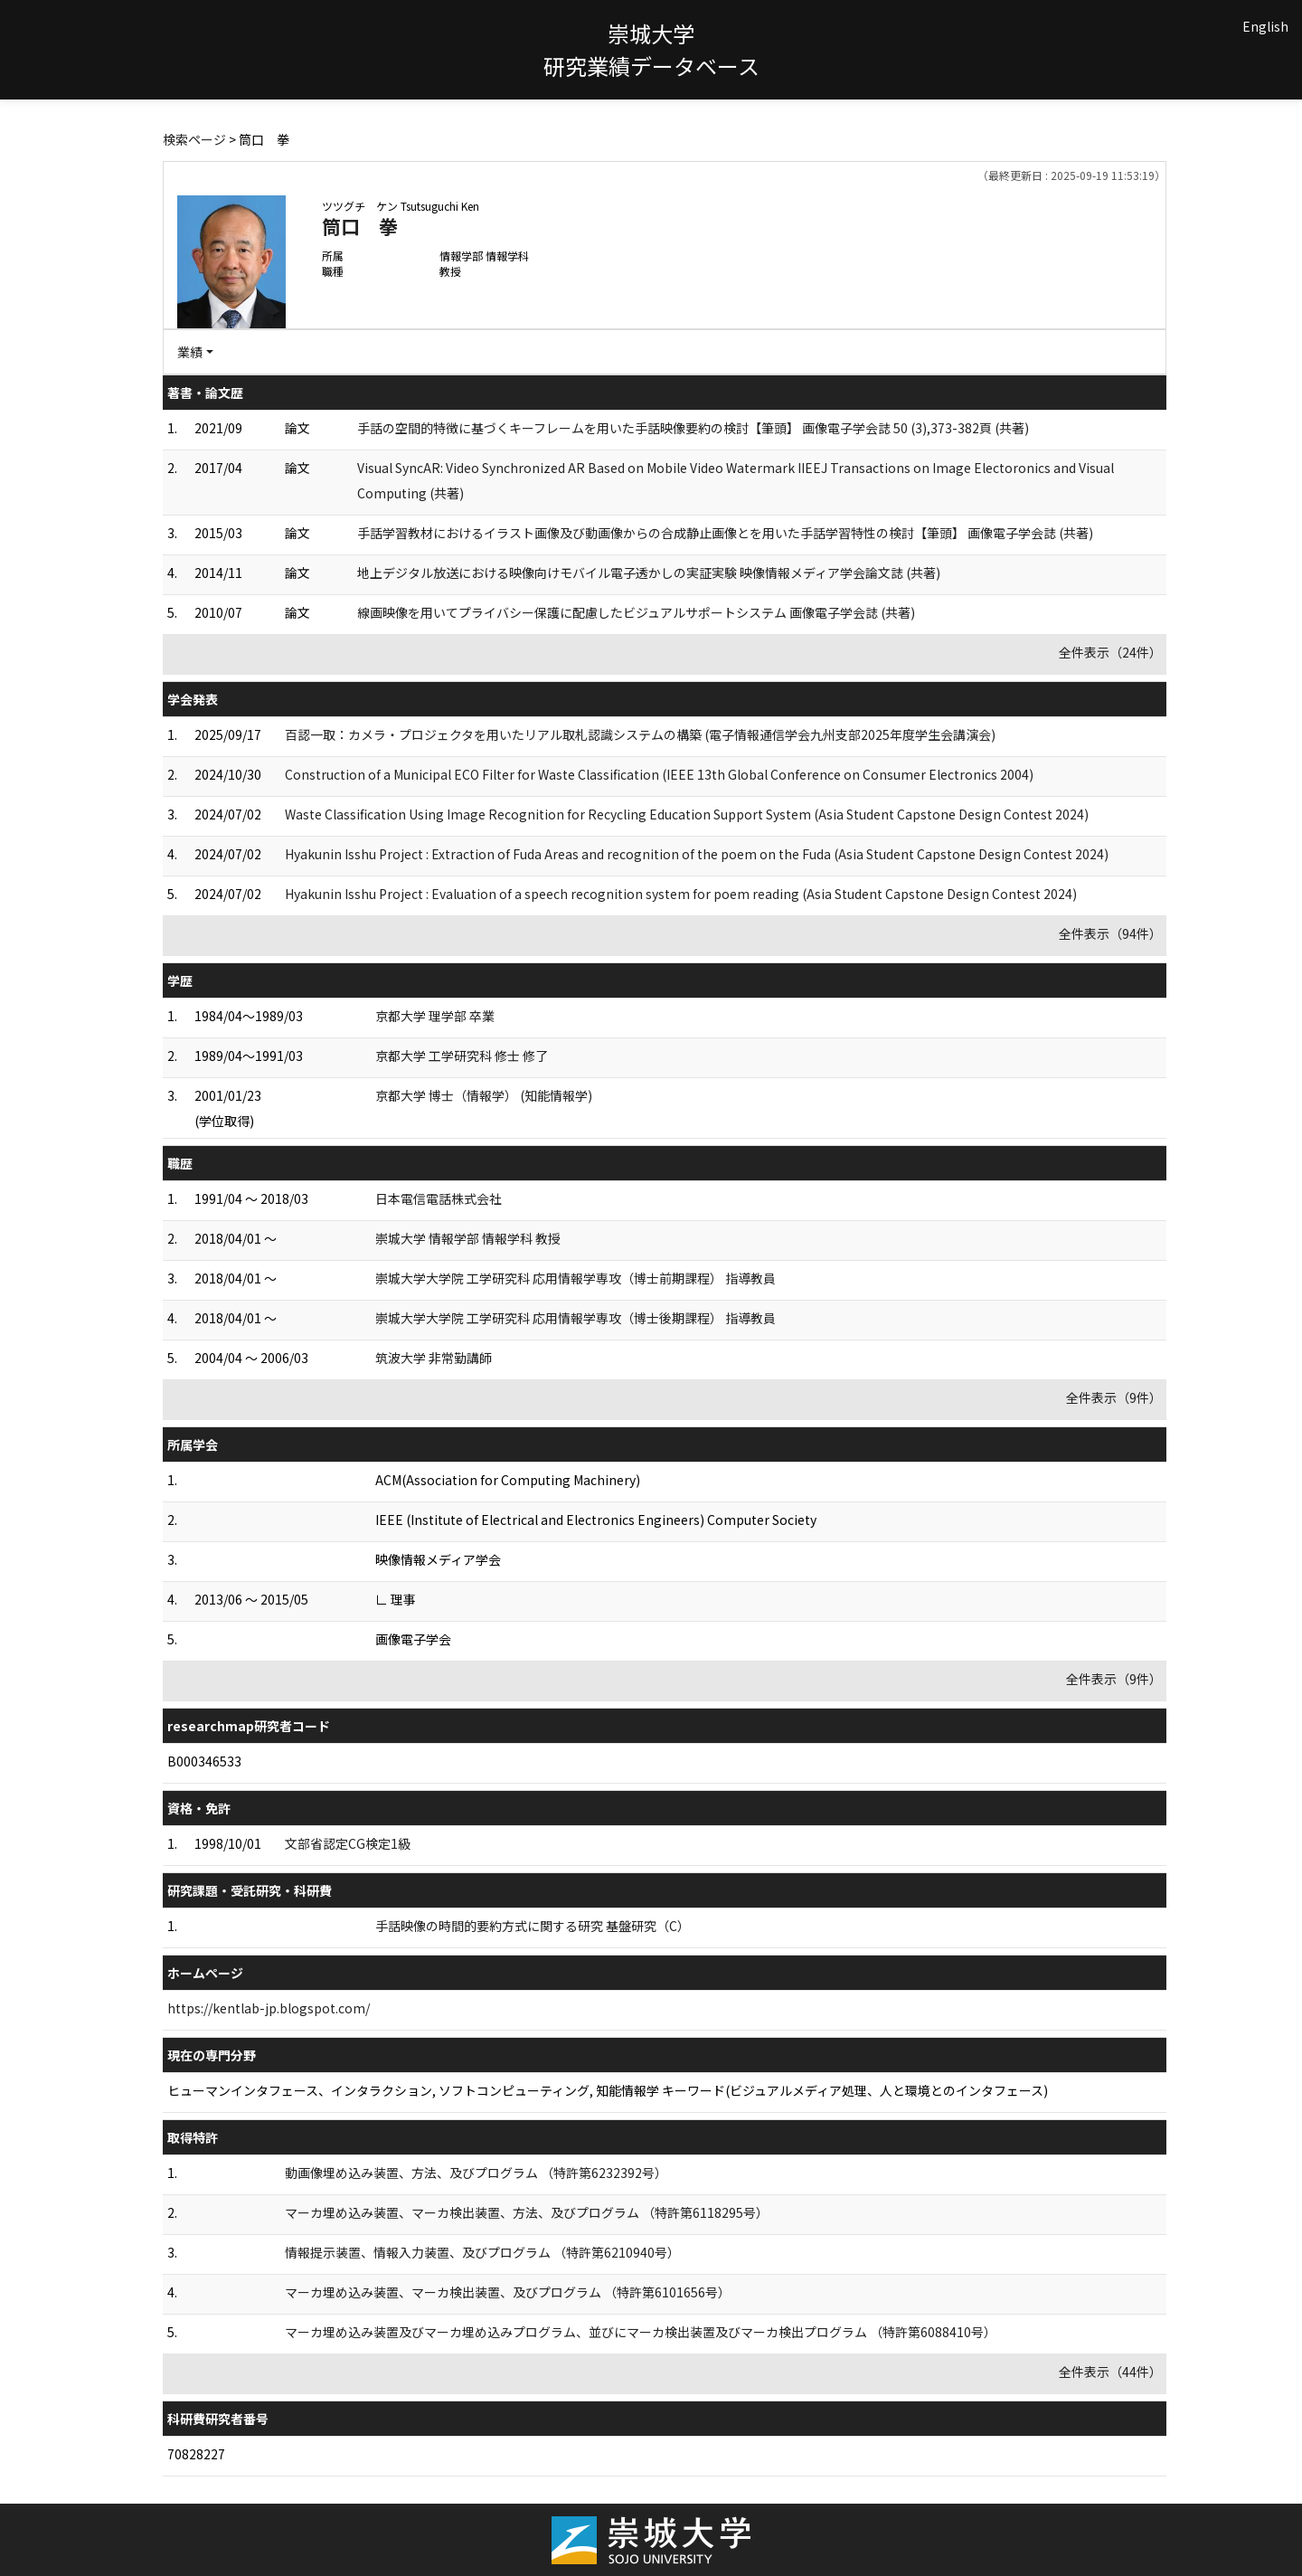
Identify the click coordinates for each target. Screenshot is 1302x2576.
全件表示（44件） (1110, 2372)
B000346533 (204, 1761)
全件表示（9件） (1114, 1397)
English (1265, 26)
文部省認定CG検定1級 (347, 1843)
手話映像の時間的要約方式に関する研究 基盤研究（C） (532, 1926)
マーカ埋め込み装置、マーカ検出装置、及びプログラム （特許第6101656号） (508, 2292)
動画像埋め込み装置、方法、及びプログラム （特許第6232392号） (476, 2173)
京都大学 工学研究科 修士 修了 (461, 1055)
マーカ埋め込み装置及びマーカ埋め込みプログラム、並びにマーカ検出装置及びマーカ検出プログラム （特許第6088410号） (640, 2332)
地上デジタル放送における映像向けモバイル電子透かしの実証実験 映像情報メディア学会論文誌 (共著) (648, 573)
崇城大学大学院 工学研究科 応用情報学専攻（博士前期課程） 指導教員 (575, 1278)
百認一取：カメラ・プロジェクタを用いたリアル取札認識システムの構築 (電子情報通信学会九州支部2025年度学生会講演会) (640, 734)
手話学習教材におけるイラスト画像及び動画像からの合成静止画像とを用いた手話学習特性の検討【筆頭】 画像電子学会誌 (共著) (725, 533)
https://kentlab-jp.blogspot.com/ (268, 2008)
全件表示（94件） (1110, 933)
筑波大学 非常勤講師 (433, 1358)
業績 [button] (190, 352)
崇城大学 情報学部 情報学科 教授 (468, 1238)
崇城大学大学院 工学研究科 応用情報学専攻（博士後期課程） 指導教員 (575, 1318)
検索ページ (194, 139)
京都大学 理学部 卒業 (435, 1016)
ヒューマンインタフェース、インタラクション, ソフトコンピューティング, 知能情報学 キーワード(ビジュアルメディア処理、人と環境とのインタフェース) (607, 2090)
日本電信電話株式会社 (438, 1198)
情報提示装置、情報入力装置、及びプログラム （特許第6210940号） (482, 2252)
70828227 (196, 2454)
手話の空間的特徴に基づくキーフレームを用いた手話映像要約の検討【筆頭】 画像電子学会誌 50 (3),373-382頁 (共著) (693, 428)
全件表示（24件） (1110, 652)
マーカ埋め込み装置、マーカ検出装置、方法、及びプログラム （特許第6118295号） (527, 2212)
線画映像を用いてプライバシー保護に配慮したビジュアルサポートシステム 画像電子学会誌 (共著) (636, 612)
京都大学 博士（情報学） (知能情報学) (483, 1095)
